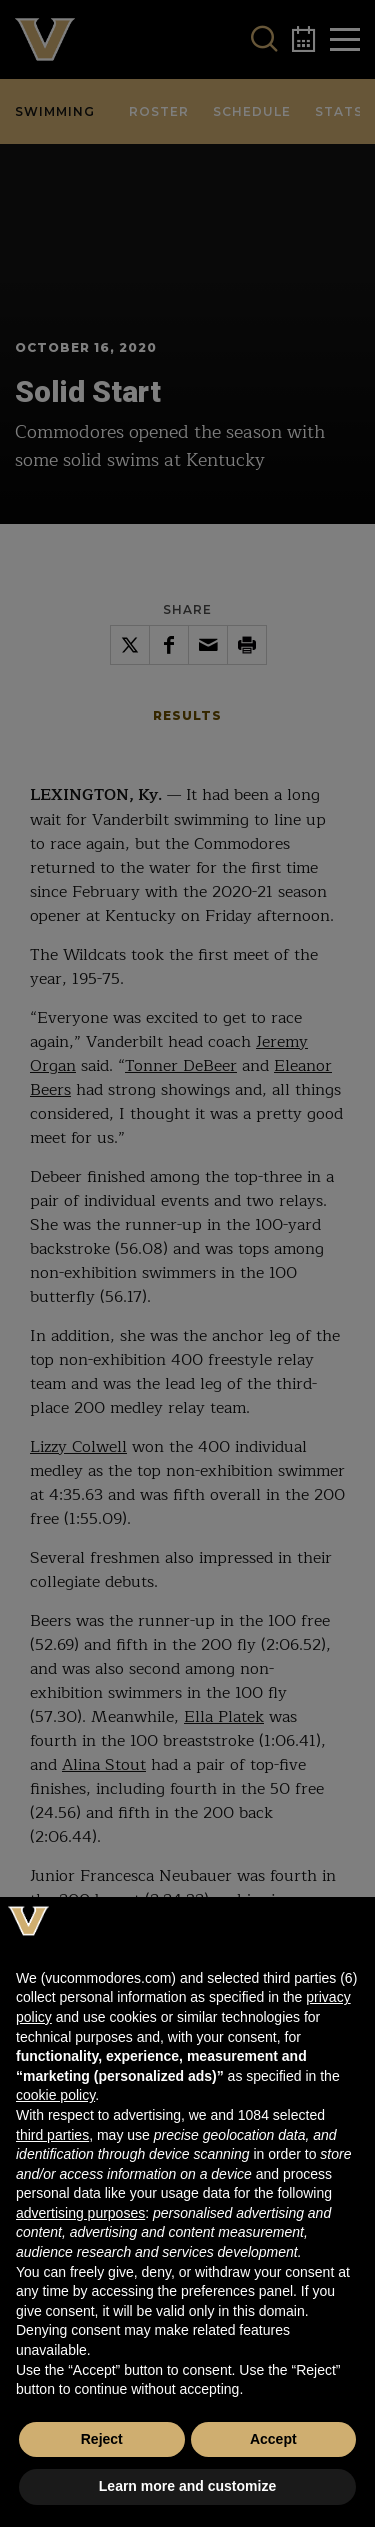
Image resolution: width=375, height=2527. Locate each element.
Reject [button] (102, 2439)
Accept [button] (273, 2439)
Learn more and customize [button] (187, 2486)
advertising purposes (80, 2213)
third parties (52, 2135)
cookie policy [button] (55, 2095)
